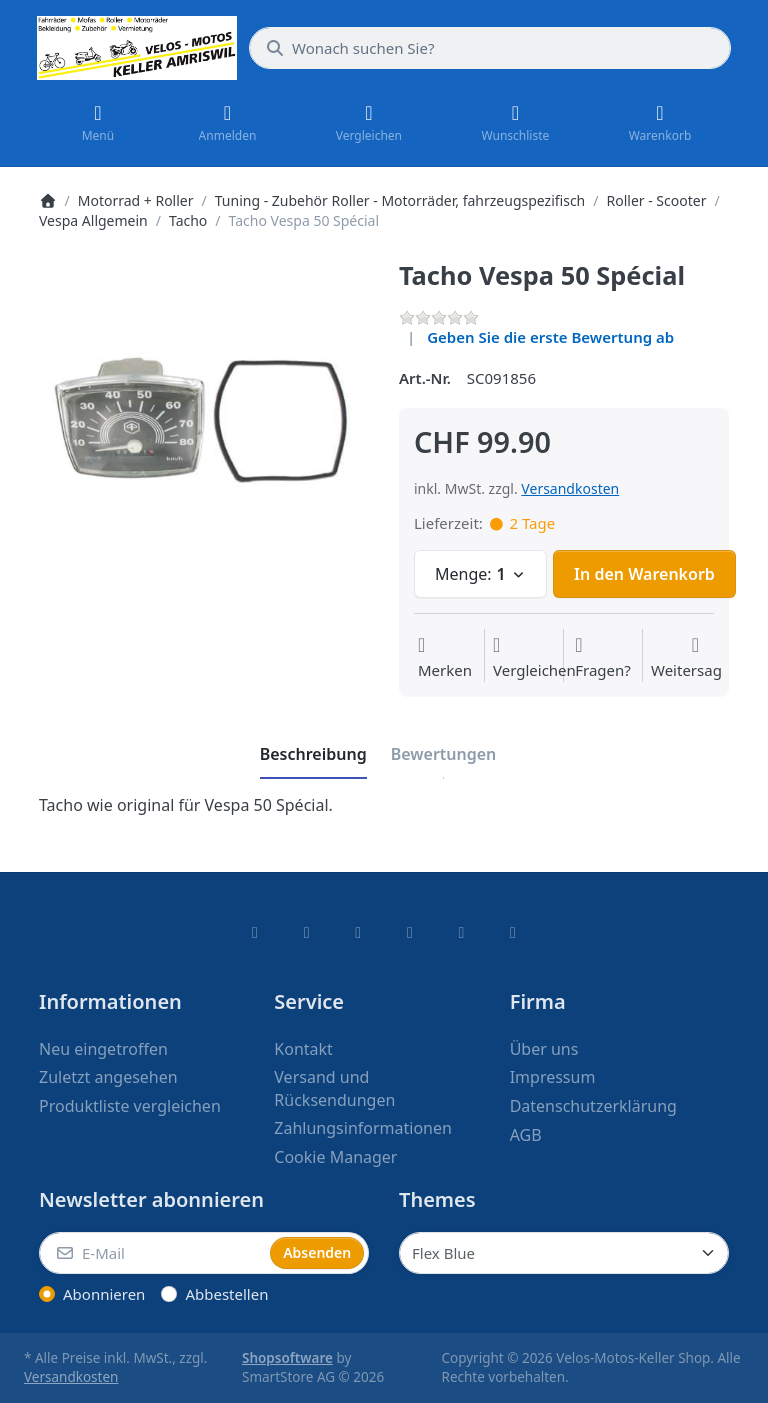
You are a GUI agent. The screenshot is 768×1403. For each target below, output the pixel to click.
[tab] (313, 754)
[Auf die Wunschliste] (445, 658)
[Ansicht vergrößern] (204, 425)
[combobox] (490, 48)
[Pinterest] (513, 932)
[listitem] (204, 425)
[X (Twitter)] (307, 932)
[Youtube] (462, 932)
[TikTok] (410, 932)
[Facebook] (255, 932)
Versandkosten (570, 488)
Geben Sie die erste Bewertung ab (550, 337)
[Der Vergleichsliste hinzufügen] (534, 658)
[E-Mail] (152, 1253)
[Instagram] (358, 932)
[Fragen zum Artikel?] (603, 658)
